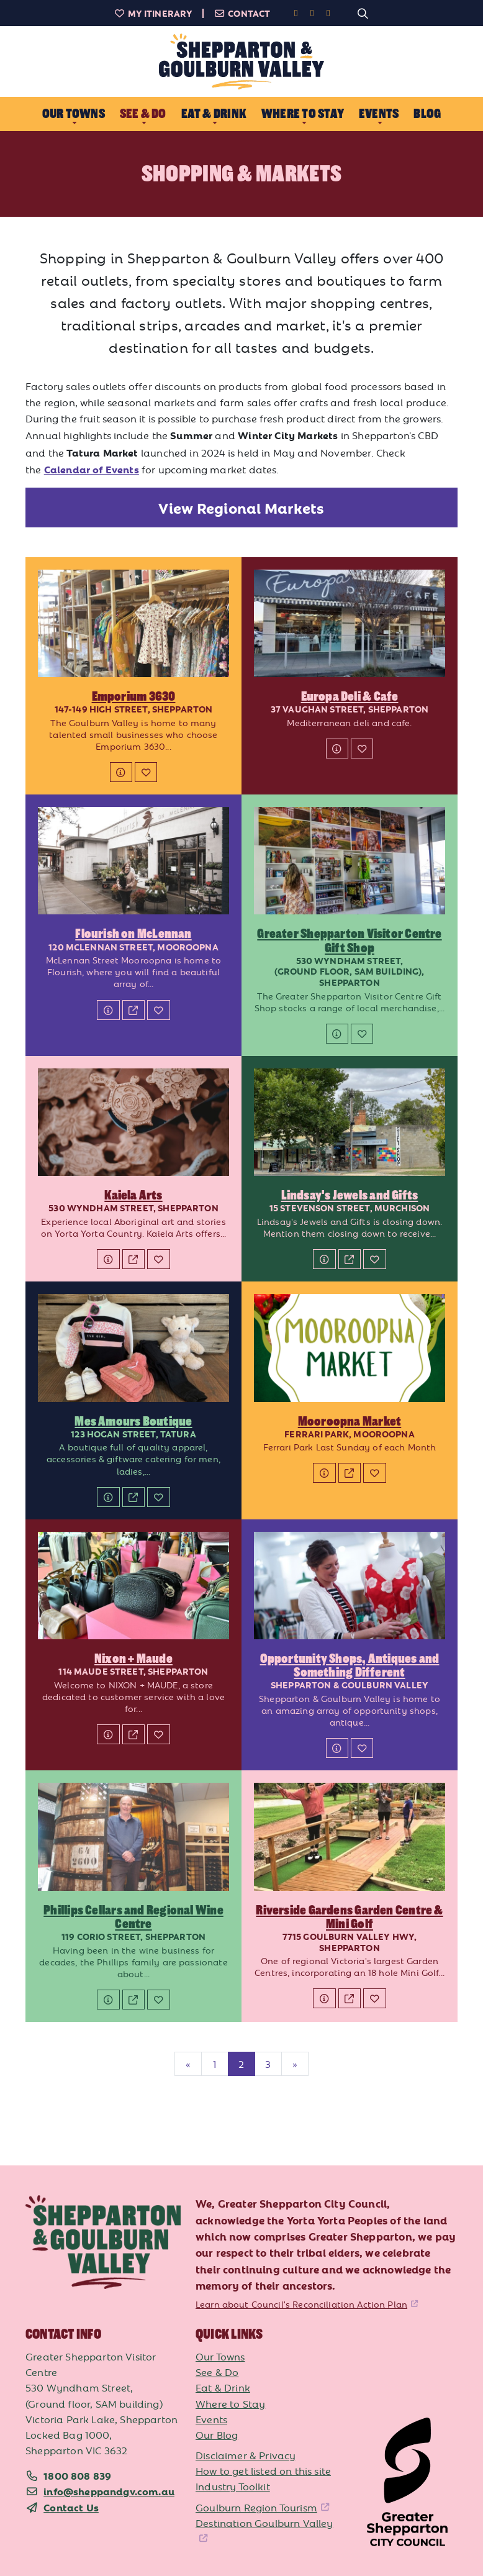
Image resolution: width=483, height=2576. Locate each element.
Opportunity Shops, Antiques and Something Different (350, 1665)
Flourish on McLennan (133, 933)
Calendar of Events (91, 468)
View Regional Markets (241, 507)
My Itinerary (153, 13)
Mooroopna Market (350, 1421)
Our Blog (217, 2434)
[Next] (295, 2064)
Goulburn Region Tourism (256, 2507)
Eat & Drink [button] (213, 113)
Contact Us (71, 2507)
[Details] (121, 772)
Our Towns (220, 2356)
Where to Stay (230, 2403)
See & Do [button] (143, 113)
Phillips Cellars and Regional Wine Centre (133, 1916)
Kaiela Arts (133, 1195)
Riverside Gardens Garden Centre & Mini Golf (349, 1916)
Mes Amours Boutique (133, 1421)
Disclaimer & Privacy (246, 2455)
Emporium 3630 (134, 696)
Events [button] (379, 113)
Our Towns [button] (73, 113)
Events (211, 2419)
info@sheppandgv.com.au (108, 2490)
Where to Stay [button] (302, 113)
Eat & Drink (223, 2387)
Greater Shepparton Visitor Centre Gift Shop (349, 940)
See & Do (217, 2371)
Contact (242, 13)
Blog (427, 113)
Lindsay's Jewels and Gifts (349, 1195)
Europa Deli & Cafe (350, 696)
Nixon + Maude (133, 1658)
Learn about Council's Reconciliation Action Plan (301, 2304)
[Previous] (188, 2064)
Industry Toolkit (233, 2486)
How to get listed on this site (263, 2470)
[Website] (133, 1010)
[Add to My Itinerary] (146, 772)
